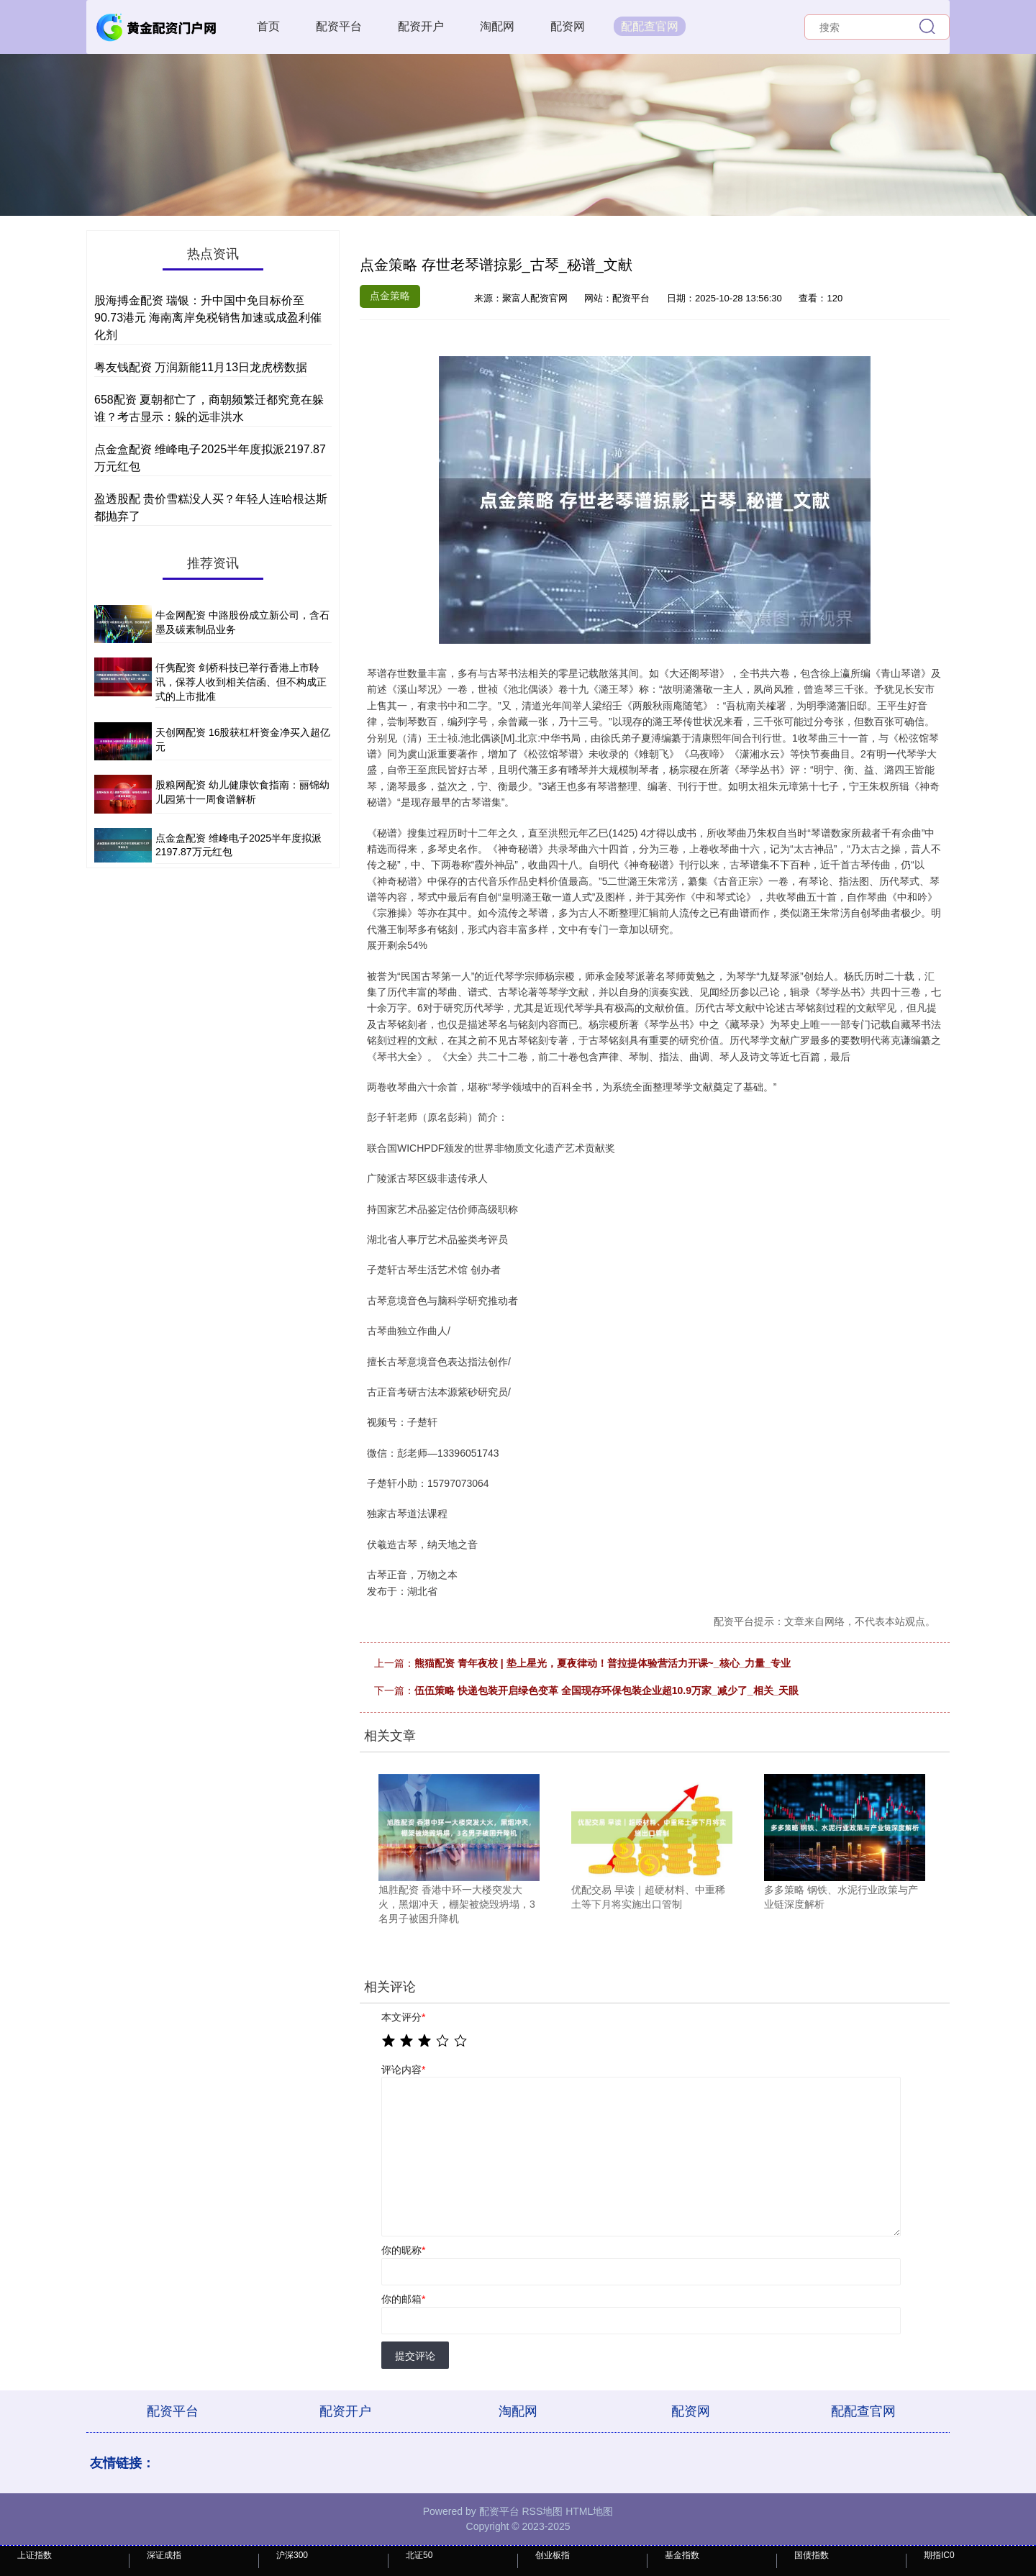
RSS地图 (542, 2511)
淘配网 (497, 26)
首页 (268, 26)
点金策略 (390, 295)
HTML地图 (589, 2511)
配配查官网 (649, 26)
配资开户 (421, 26)
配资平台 (339, 26)
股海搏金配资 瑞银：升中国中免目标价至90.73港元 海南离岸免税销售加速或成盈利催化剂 (208, 317)
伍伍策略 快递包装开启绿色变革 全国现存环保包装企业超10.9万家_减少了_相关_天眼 (606, 1690)
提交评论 (415, 2356)
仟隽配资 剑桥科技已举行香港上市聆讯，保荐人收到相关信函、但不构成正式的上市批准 (241, 681)
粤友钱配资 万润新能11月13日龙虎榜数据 (200, 367)
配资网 (567, 26)
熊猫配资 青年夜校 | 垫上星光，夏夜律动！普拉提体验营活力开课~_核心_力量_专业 (602, 1663)
